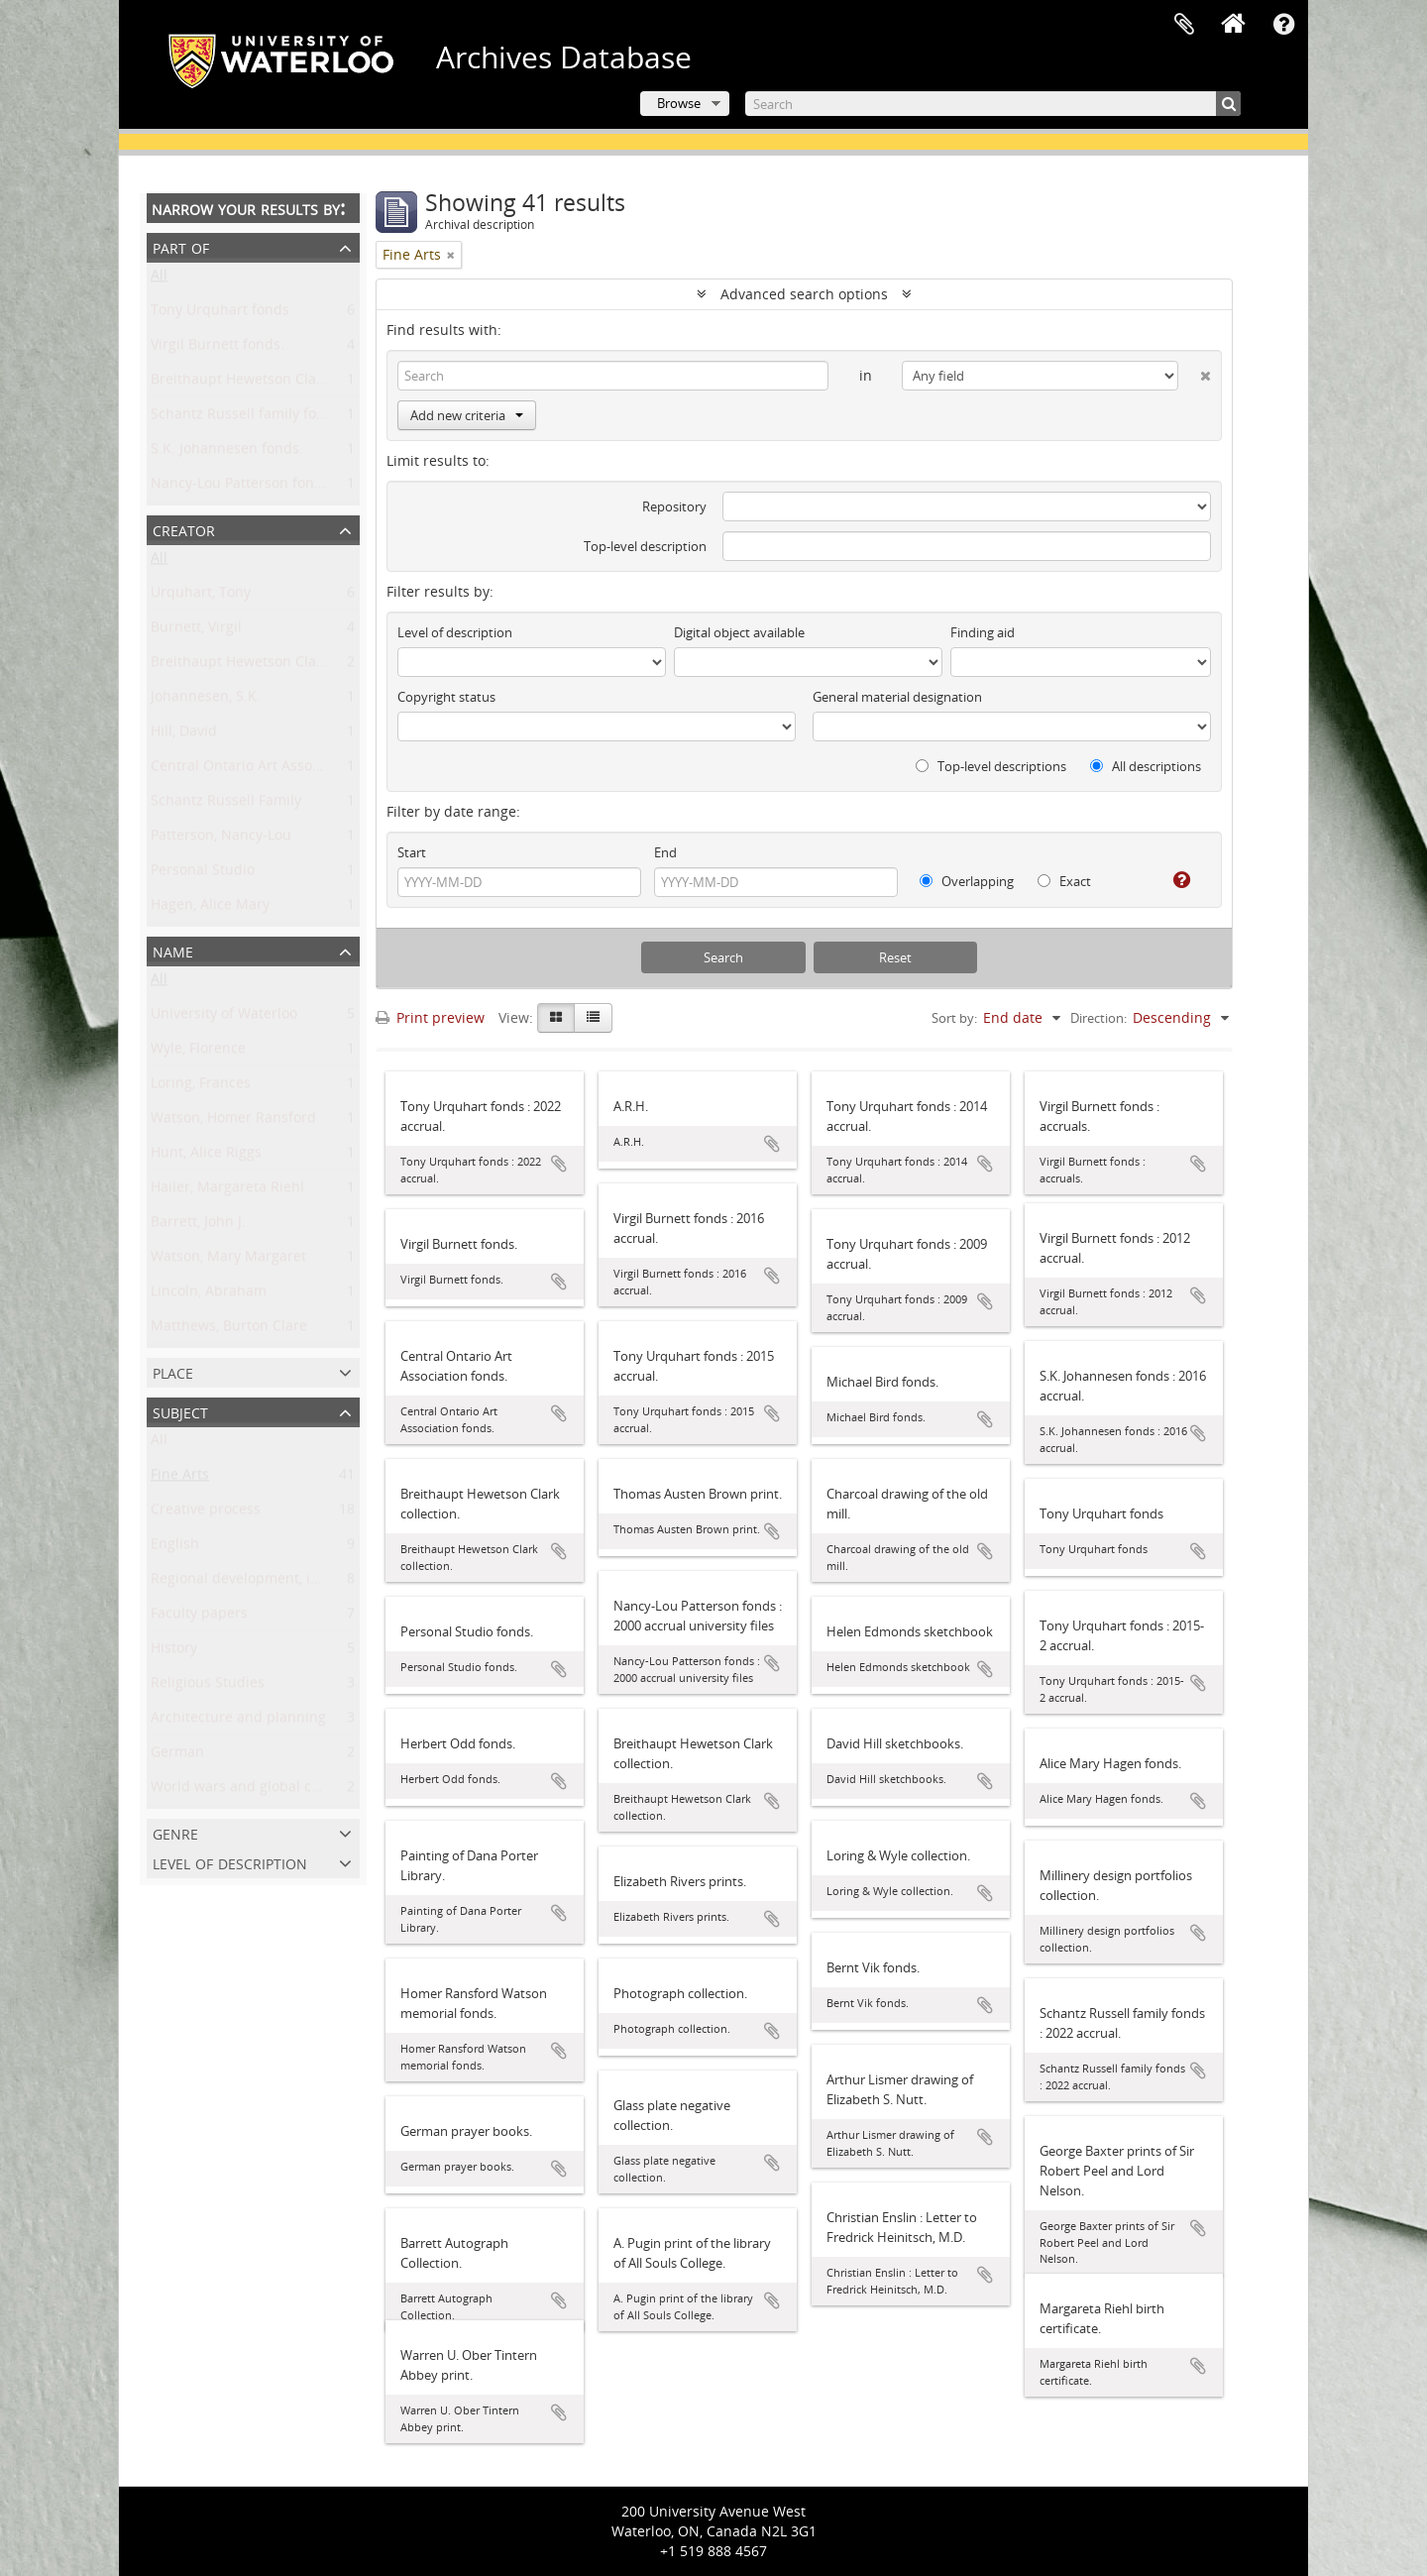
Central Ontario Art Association (254, 769)
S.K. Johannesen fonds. (227, 452)
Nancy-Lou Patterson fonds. (242, 487)
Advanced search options (804, 293)
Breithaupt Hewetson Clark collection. (275, 383)
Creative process (206, 1513)
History (174, 1651)
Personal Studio (203, 873)
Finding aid (982, 632)
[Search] (993, 103)
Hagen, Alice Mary (210, 908)
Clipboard (1184, 25)
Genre (175, 1832)
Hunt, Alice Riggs (206, 1156)
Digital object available (739, 632)
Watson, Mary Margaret (228, 1260)
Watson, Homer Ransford (233, 1121)
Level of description (230, 1861)
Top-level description (645, 546)
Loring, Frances (201, 1086)
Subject (180, 1411)
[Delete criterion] (1194, 372)
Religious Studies (208, 1686)
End (665, 852)
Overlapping (967, 881)
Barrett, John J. (198, 1225)
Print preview (430, 1017)
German (177, 1755)
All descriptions (1145, 766)
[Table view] (593, 1018)
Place (173, 1371)
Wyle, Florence (198, 1052)
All (159, 279)
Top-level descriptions (991, 766)
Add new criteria (466, 415)
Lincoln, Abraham (209, 1295)
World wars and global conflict (251, 1790)
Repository (674, 506)
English (175, 1547)
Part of (181, 246)
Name (173, 950)
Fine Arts (180, 1478)
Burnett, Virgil (196, 630)
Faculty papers (199, 1617)
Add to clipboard (559, 1164)
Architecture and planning (238, 1721)
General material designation (897, 697)
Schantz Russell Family (226, 804)
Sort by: (954, 1018)
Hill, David (184, 735)
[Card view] (556, 1018)
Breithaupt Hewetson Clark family (262, 665)
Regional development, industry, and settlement (310, 1582)
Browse (679, 103)
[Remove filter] (451, 255)
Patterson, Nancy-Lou (221, 839)
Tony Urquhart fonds (220, 313)
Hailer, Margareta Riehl (227, 1190)
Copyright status (446, 697)
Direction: (1098, 1018)
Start (411, 852)
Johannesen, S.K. (206, 700)
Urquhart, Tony (201, 596)
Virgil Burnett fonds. (217, 348)
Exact (1064, 881)
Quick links (1283, 25)
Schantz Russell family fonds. (248, 417)
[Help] (1173, 880)
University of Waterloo (224, 1017)
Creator (184, 528)
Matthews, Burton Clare (229, 1329)
